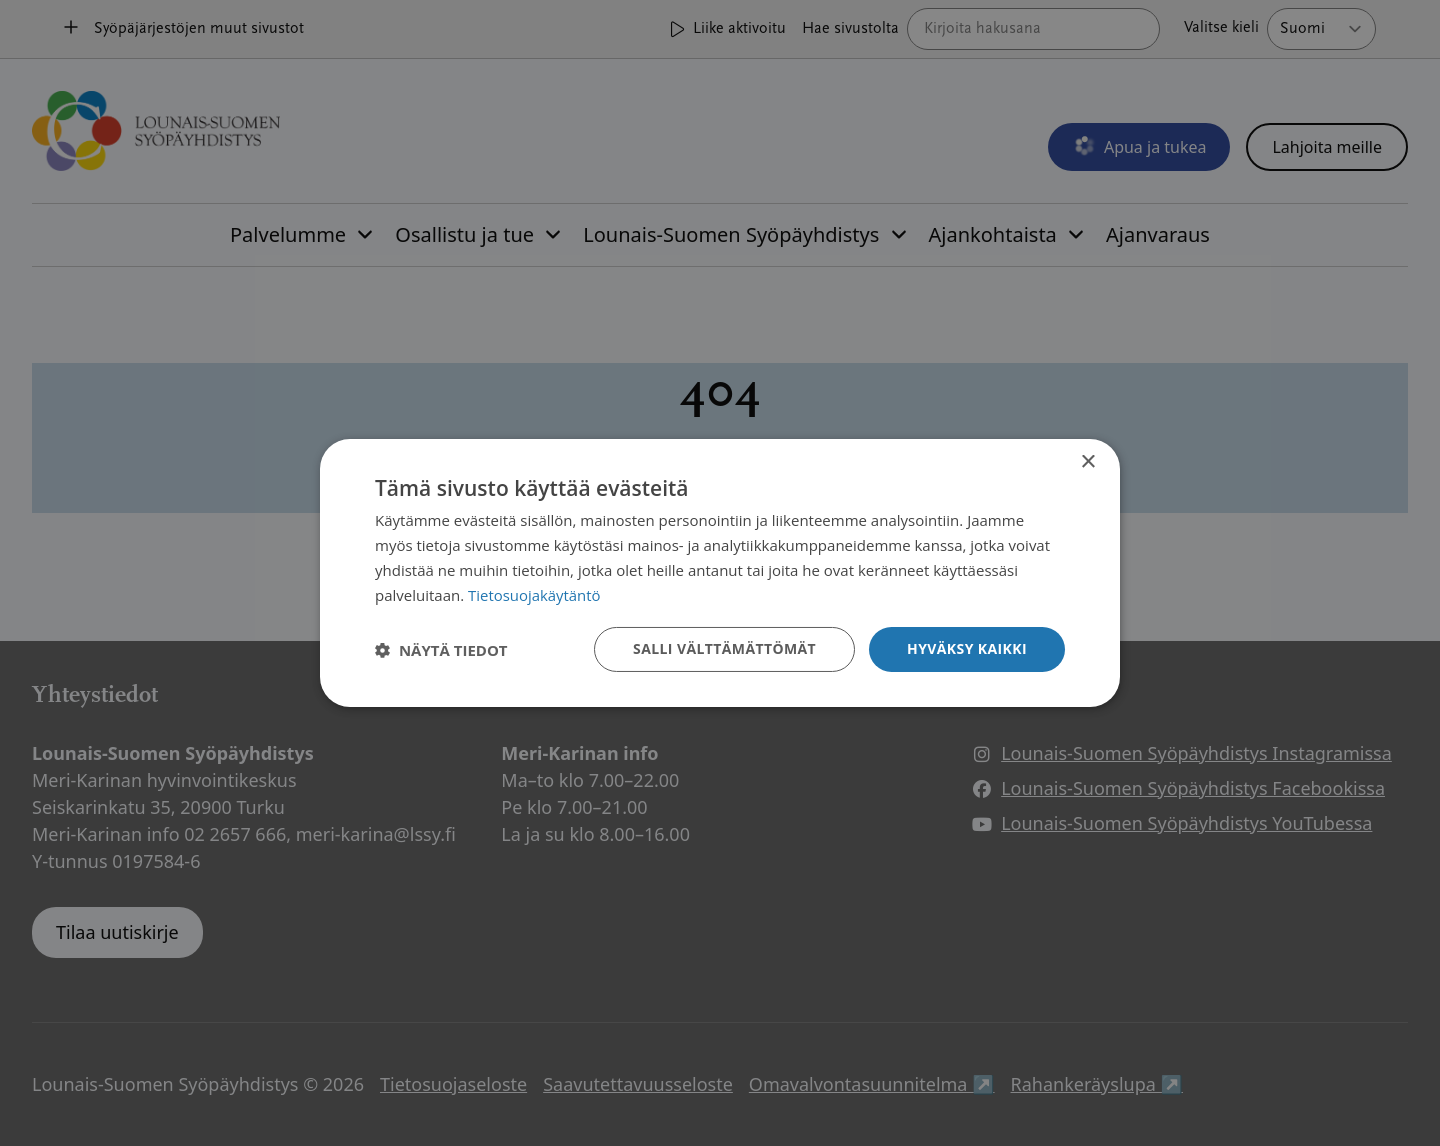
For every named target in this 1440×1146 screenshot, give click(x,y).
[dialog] (720, 573)
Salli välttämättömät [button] (724, 648)
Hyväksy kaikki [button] (967, 648)
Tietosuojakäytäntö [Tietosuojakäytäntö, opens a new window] (534, 595)
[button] (441, 650)
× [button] (1087, 462)
